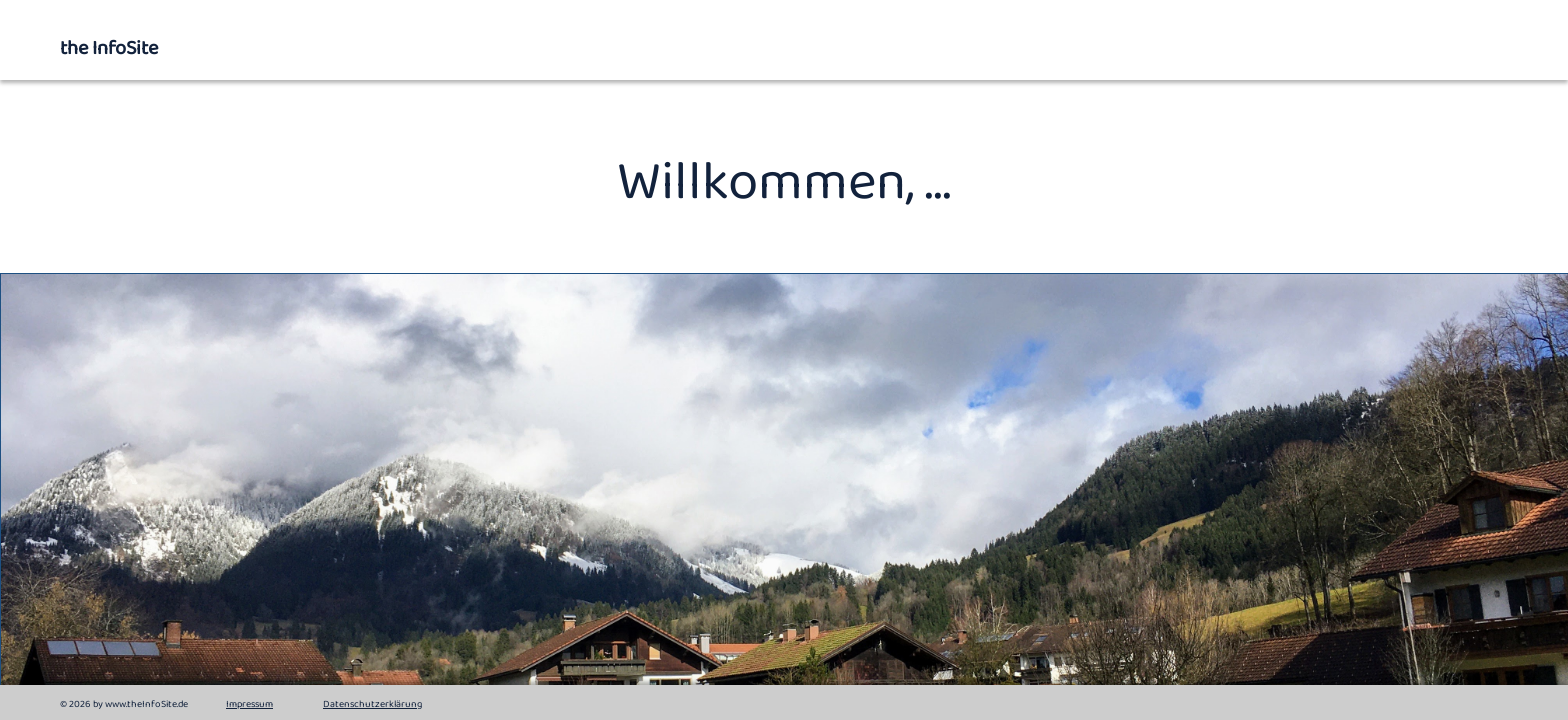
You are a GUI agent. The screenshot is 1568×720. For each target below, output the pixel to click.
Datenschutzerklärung (372, 704)
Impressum (249, 704)
